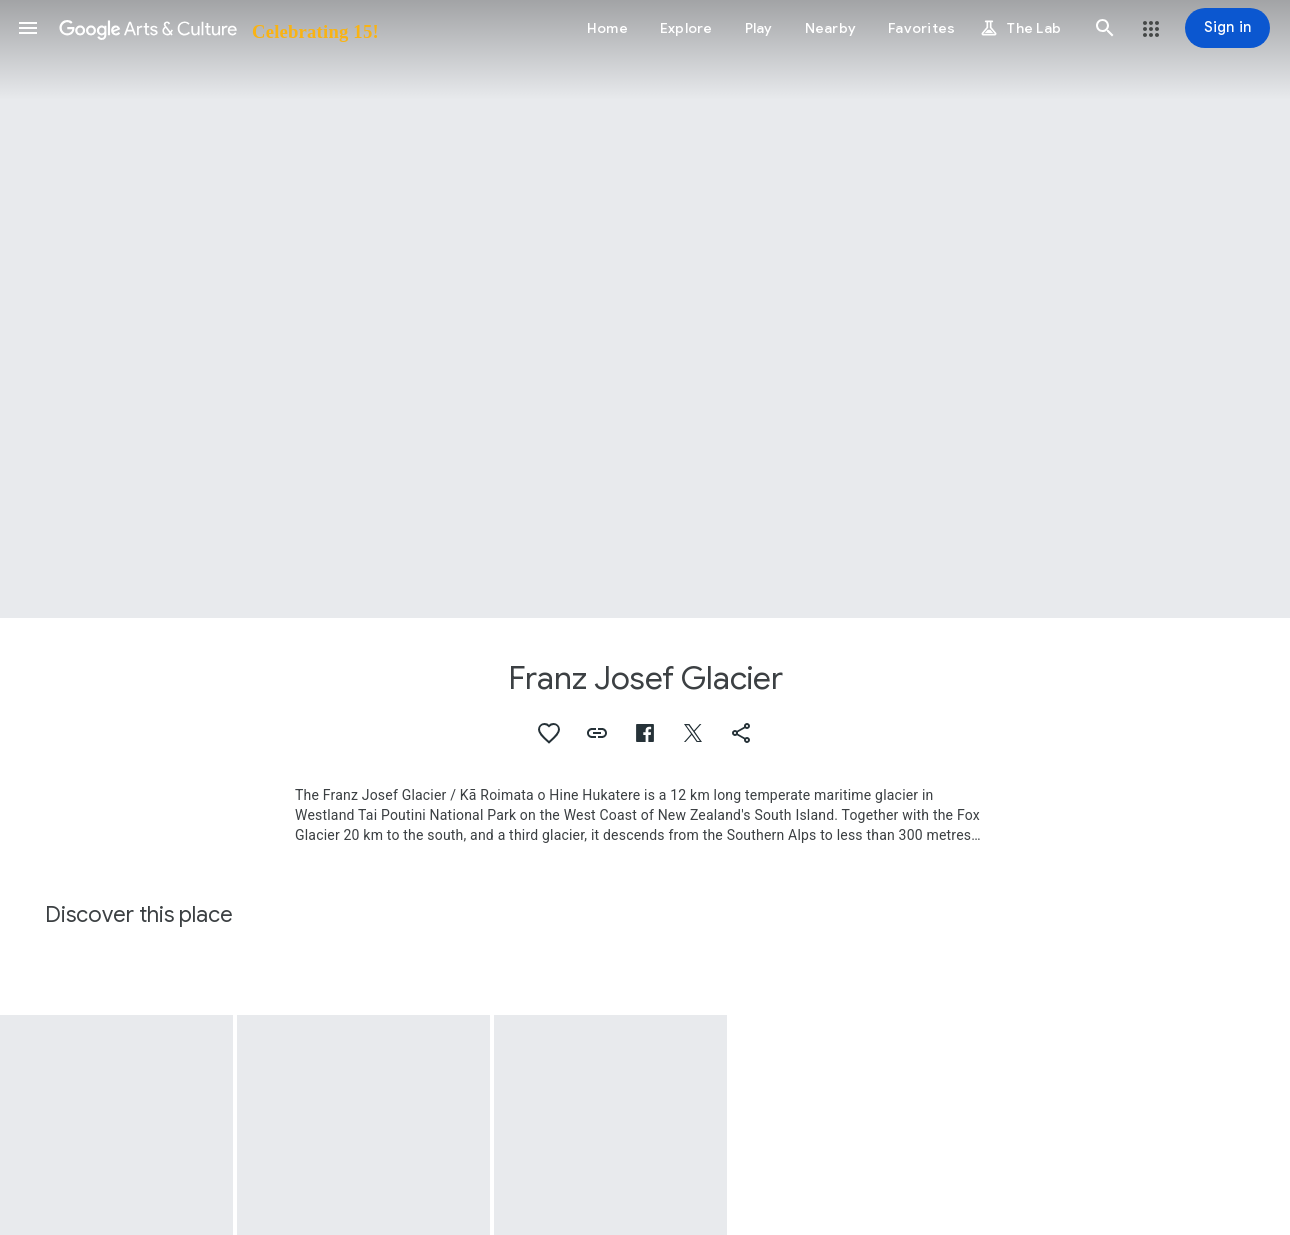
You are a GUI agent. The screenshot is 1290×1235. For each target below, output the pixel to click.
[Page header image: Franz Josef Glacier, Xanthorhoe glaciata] (645, 309)
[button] (28, 28)
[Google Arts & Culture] (217, 28)
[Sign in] (1227, 28)
